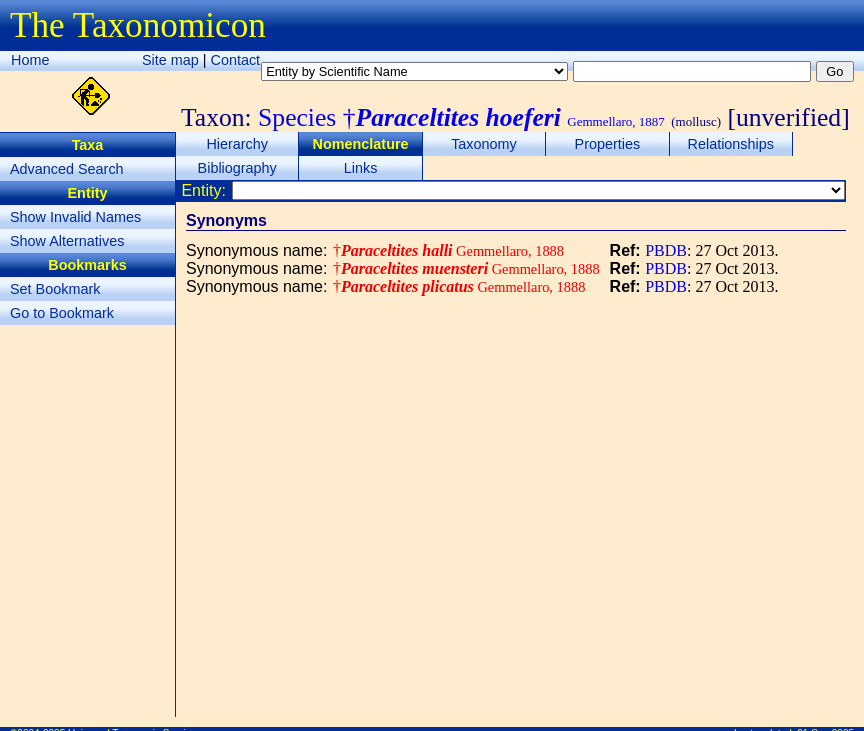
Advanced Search (67, 169)
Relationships (731, 144)
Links (361, 168)
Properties (608, 144)
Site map (170, 60)
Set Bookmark (55, 289)
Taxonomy (484, 144)
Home (30, 60)
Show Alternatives (67, 241)
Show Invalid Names (75, 217)
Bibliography (237, 168)
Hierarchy (237, 144)
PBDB (666, 250)
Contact (236, 60)
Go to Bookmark (62, 313)
